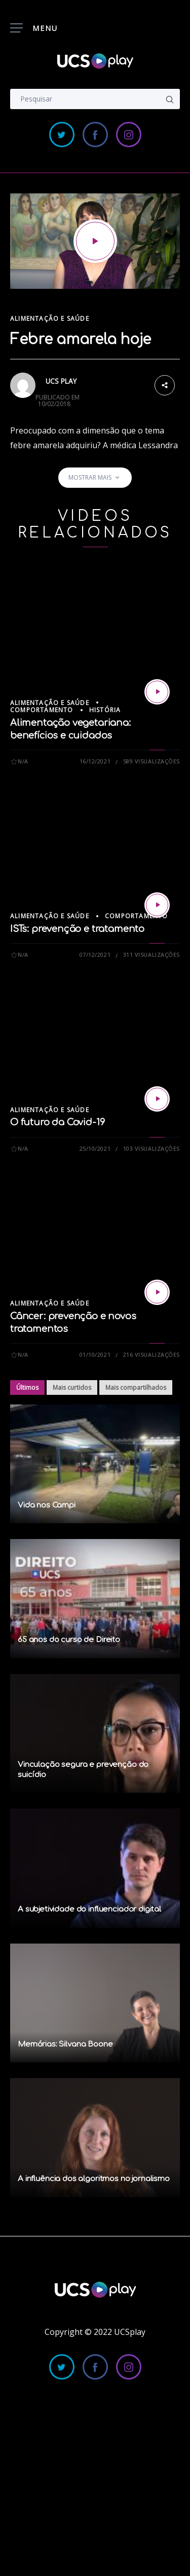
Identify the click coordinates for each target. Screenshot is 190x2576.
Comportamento (41, 710)
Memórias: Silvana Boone (65, 2044)
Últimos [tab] (27, 1387)
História (105, 710)
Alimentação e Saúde (49, 318)
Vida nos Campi (46, 1505)
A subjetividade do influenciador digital (89, 1909)
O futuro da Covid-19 (57, 1122)
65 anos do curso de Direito (69, 1639)
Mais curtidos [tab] (72, 1387)
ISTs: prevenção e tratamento (77, 929)
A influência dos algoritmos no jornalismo (94, 2178)
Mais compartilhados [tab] (135, 1387)
